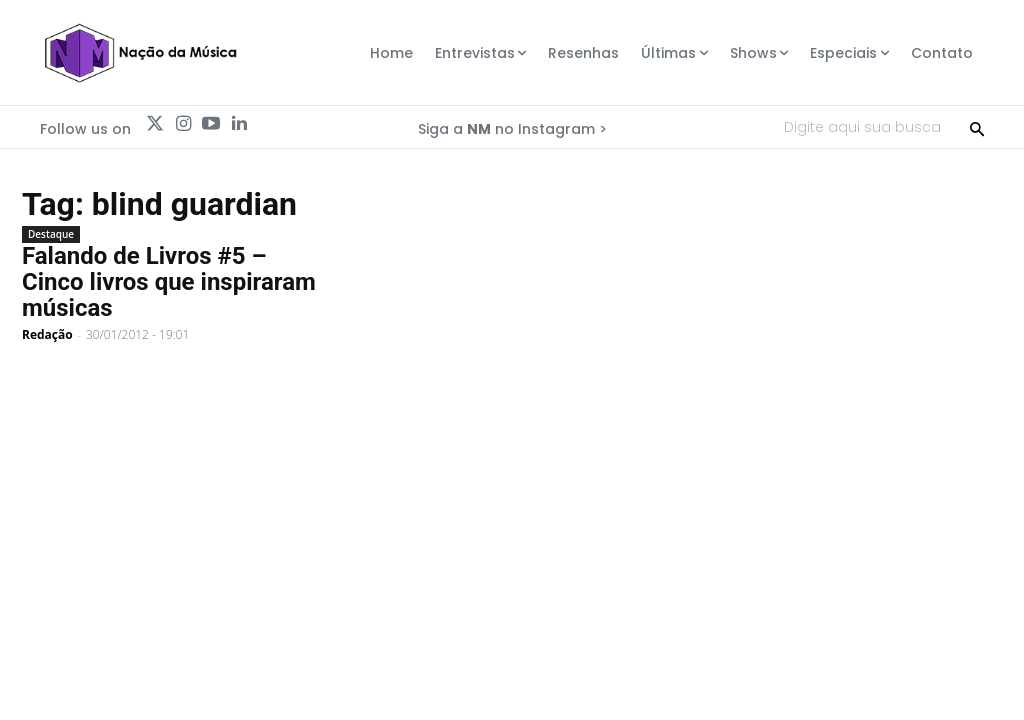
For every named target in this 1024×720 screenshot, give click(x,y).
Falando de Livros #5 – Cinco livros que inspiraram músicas (169, 282)
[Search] (977, 127)
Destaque (51, 234)
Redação (47, 334)
